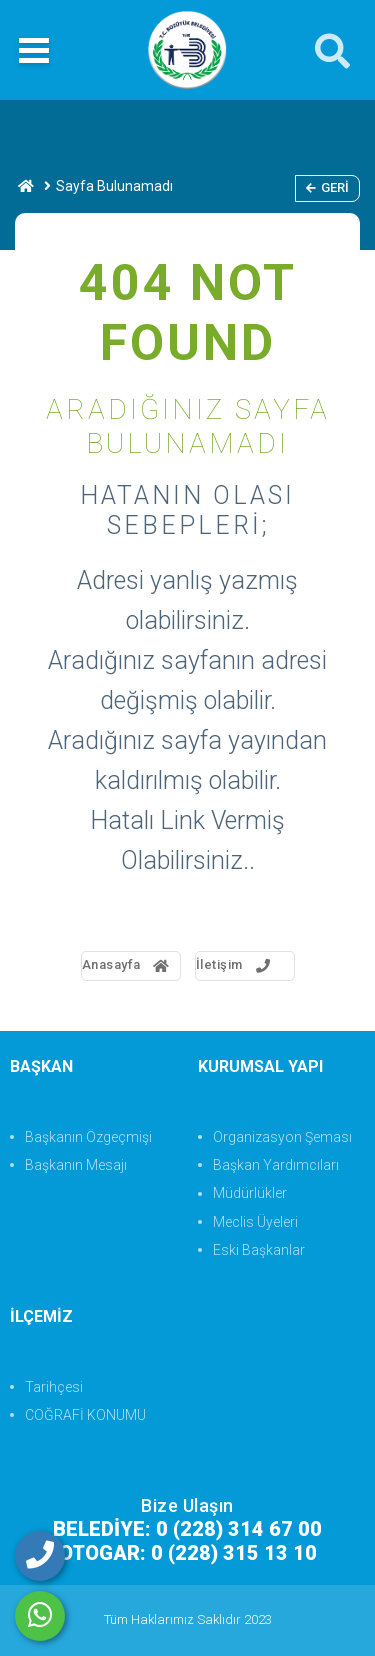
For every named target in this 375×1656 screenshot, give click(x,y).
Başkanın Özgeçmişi (88, 1137)
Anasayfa (127, 964)
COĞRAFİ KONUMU (85, 1415)
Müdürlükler (250, 1193)
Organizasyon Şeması (282, 1137)
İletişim (235, 964)
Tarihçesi (54, 1387)
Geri (327, 187)
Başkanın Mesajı (76, 1165)
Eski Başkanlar (259, 1250)
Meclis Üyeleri (255, 1222)
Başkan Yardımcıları (276, 1165)
